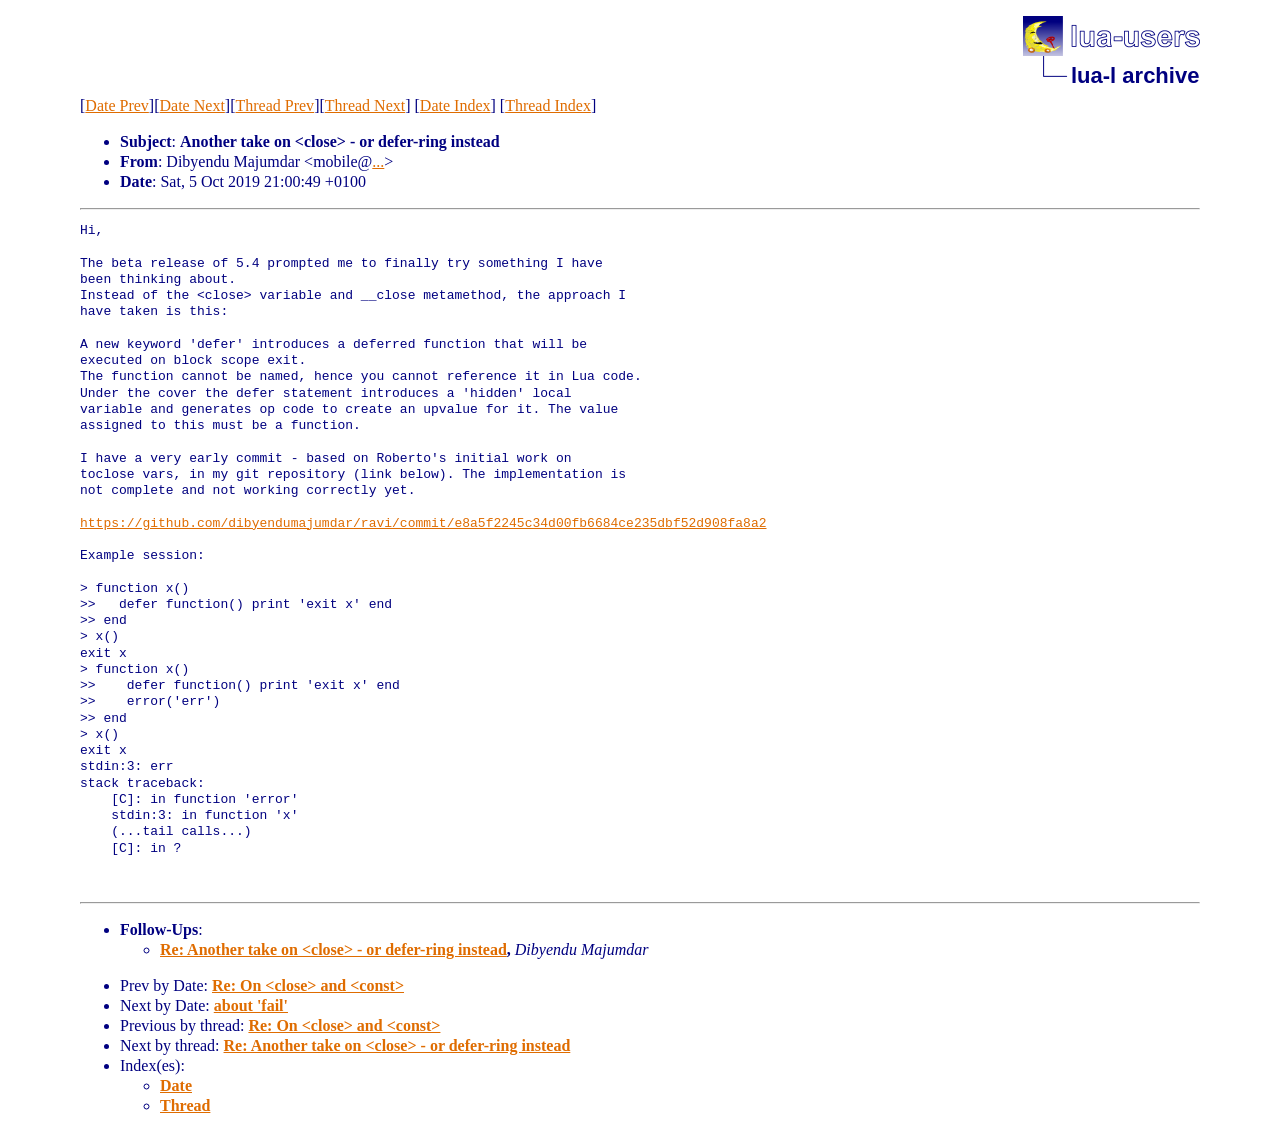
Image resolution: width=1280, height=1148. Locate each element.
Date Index (455, 105)
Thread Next (365, 105)
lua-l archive (1135, 75)
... (378, 161)
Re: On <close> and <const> (308, 985)
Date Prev (117, 105)
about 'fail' (251, 1005)
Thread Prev (274, 105)
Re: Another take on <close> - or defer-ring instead (333, 949)
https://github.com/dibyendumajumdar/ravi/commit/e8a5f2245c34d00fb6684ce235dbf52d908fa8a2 (423, 524)
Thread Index (548, 105)
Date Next (192, 105)
